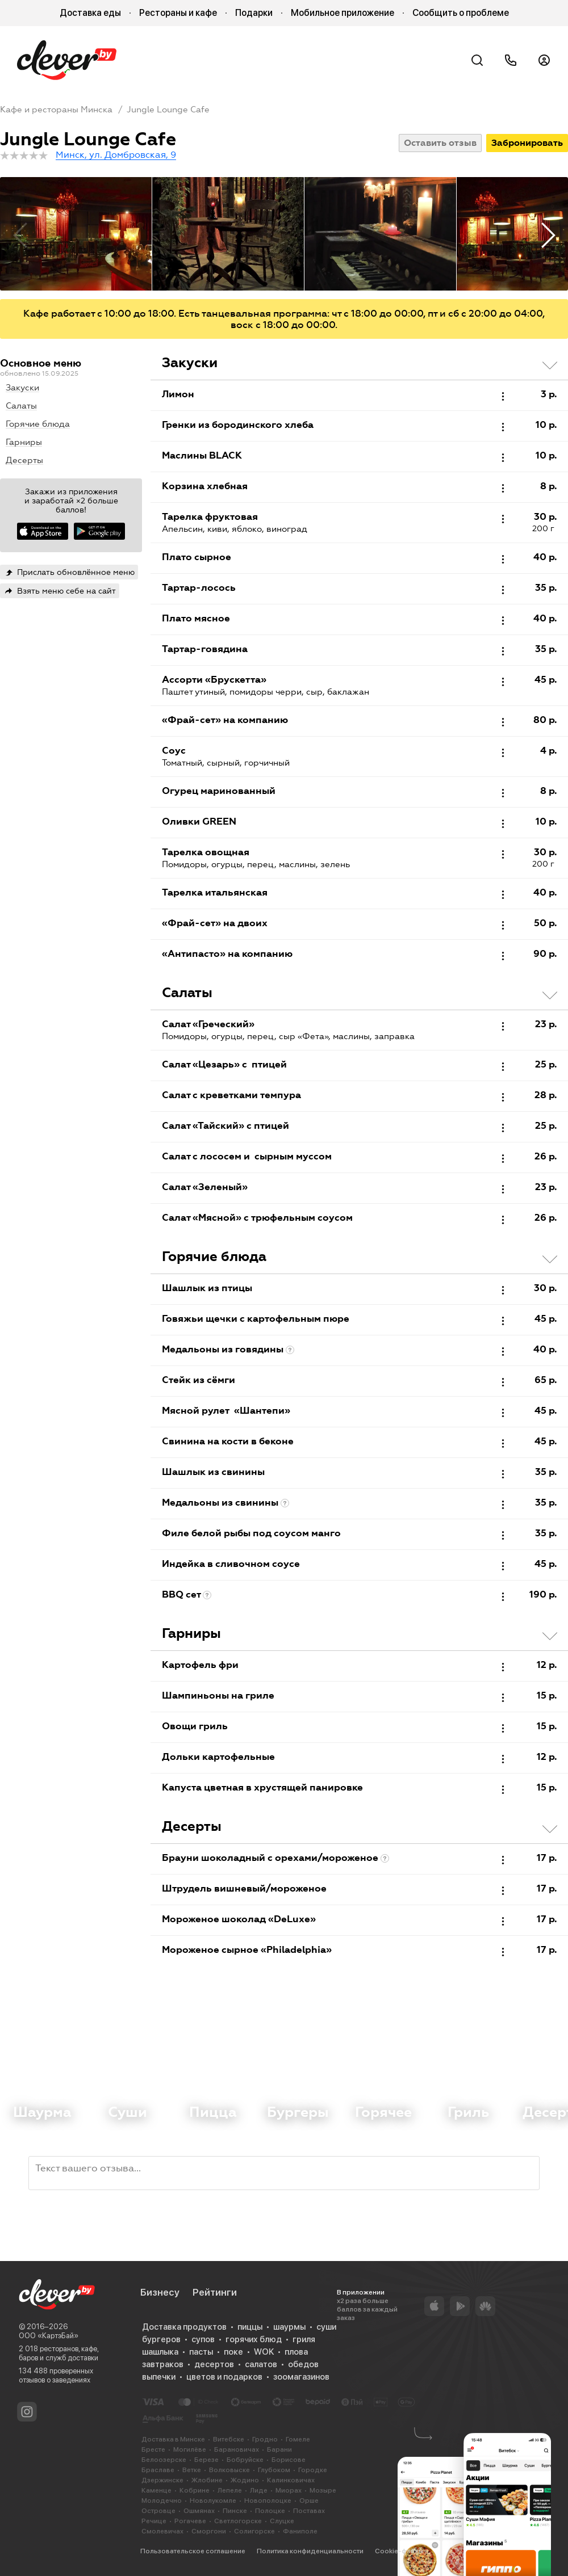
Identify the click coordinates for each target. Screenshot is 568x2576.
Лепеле (230, 2490)
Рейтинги (215, 2292)
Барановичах (236, 2449)
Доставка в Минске (173, 2439)
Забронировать (527, 142)
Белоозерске (163, 2460)
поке (233, 2352)
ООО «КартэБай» (48, 2335)
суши (326, 2327)
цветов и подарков (224, 2377)
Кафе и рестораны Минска (56, 109)
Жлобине (207, 2480)
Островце (158, 2511)
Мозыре (323, 2490)
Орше (309, 2500)
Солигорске (254, 2531)
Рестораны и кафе (178, 12)
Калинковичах (291, 2480)
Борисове (289, 2460)
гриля (304, 2339)
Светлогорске (238, 2521)
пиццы (249, 2327)
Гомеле (298, 2439)
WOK (264, 2352)
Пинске (235, 2511)
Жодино (245, 2480)
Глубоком (274, 2470)
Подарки (254, 12)
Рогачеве (190, 2521)
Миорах (288, 2490)
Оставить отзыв (440, 142)
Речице (153, 2521)
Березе (206, 2460)
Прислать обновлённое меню (76, 572)
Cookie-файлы (399, 2551)
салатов (261, 2364)
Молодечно (161, 2500)
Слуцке (282, 2521)
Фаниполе (300, 2531)
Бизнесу (159, 2292)
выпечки (159, 2377)
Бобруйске (245, 2460)
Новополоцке (267, 2500)
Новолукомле (213, 2500)
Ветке (191, 2470)
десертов (214, 2364)
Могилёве (189, 2449)
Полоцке (270, 2511)
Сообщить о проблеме (460, 12)
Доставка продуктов (184, 2327)
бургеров (161, 2339)
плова (296, 2352)
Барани (279, 2449)
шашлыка (160, 2352)
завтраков (162, 2364)
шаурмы (289, 2327)
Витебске (228, 2439)
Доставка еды (90, 12)
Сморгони (208, 2531)
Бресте (153, 2449)
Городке (312, 2470)
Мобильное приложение (342, 12)
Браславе (157, 2470)
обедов (303, 2364)
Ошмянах (199, 2511)
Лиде (259, 2490)
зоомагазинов (301, 2377)
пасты (201, 2352)
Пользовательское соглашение (192, 2551)
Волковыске (229, 2470)
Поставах (309, 2511)
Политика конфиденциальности (310, 2551)
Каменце (156, 2490)
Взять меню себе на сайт (66, 590)
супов (203, 2339)
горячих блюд (253, 2339)
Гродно (265, 2439)
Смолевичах (162, 2531)
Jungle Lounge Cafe (168, 109)
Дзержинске (162, 2480)
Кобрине (194, 2490)
